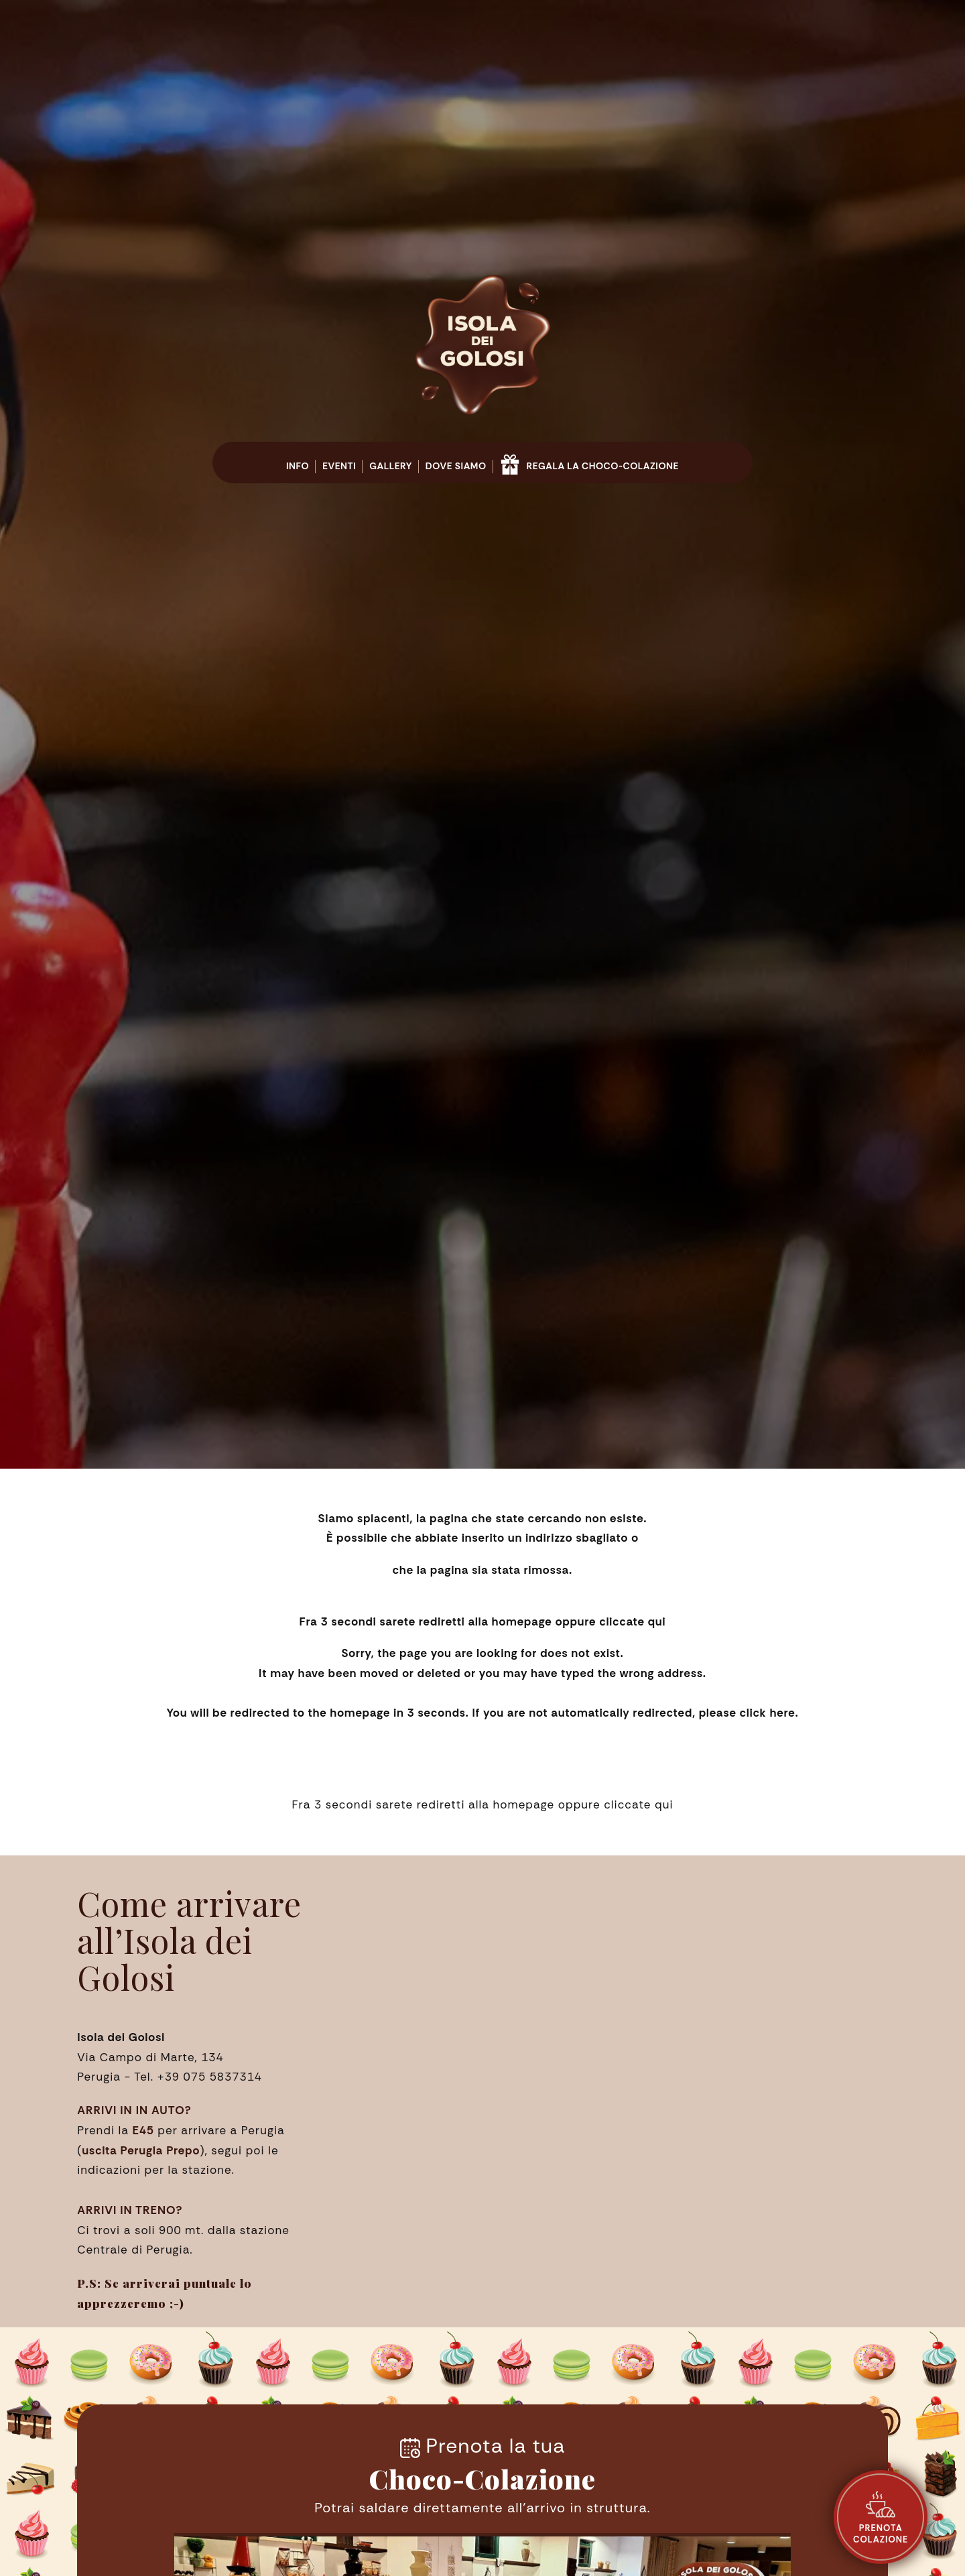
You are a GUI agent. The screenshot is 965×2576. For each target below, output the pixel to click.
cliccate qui (632, 1621)
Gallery (390, 466)
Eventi (339, 466)
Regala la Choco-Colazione (589, 462)
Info (297, 466)
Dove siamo (456, 466)
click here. (769, 1712)
